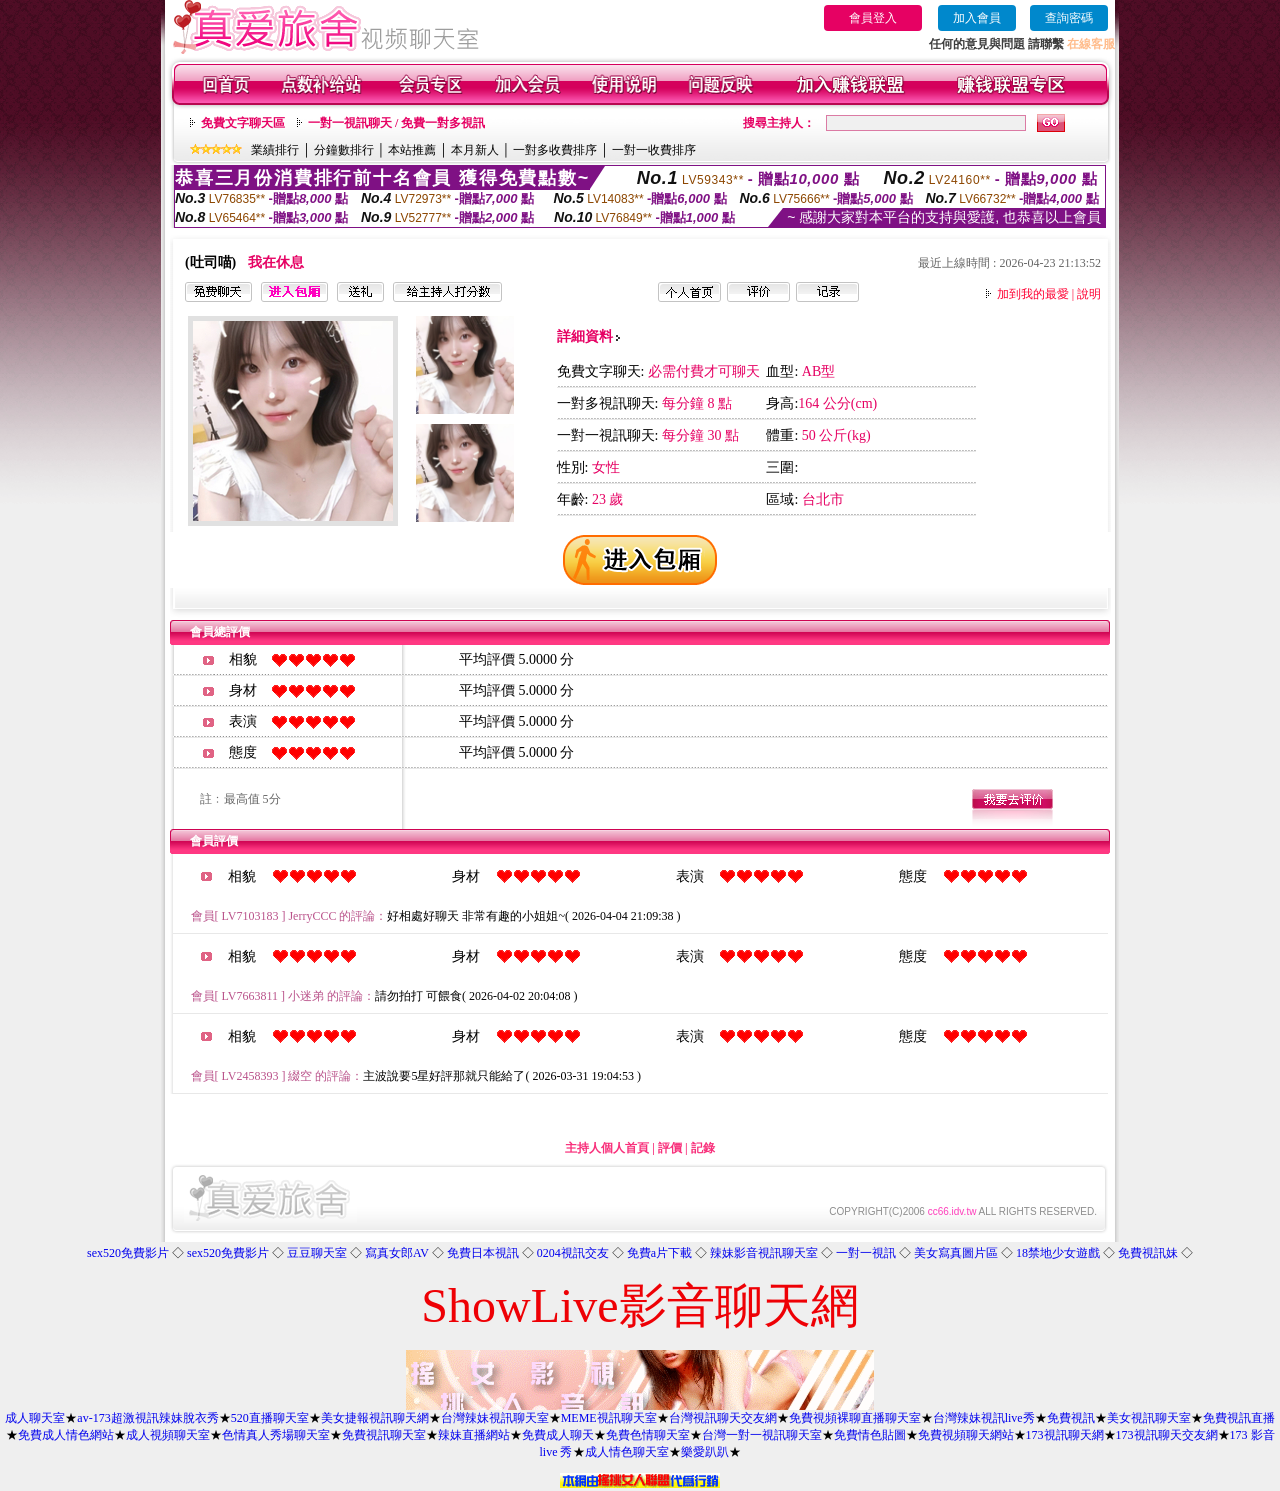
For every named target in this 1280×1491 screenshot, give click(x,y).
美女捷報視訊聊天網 (375, 1418)
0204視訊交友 (573, 1253)
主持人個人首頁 (607, 1148)
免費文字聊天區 (243, 123)
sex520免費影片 (128, 1253)
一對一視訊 (866, 1253)
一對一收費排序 (654, 150)
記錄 (703, 1148)
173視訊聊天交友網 (1167, 1435)
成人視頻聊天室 (168, 1435)
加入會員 (977, 18)
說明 (1089, 294)
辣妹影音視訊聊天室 (764, 1253)
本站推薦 (412, 150)
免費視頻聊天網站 (966, 1435)
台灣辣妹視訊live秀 (984, 1418)
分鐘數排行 (344, 150)
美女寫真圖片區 (956, 1253)
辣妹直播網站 (474, 1435)
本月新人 (475, 150)
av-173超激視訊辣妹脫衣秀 (147, 1418)
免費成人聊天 (558, 1435)
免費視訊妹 (1148, 1253)
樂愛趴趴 (705, 1452)
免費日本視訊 (483, 1253)
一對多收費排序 (555, 150)
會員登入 (873, 18)
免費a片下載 (659, 1253)
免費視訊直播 (1239, 1418)
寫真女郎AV (397, 1253)
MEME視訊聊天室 (609, 1418)
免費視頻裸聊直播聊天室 (855, 1418)
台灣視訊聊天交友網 (723, 1418)
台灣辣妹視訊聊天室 (495, 1418)
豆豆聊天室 (317, 1253)
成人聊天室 (35, 1418)
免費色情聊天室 (648, 1435)
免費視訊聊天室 (384, 1435)
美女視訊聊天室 (1149, 1418)
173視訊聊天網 (1065, 1435)
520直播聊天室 (270, 1418)
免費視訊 (1071, 1418)
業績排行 (275, 150)
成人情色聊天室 (627, 1452)
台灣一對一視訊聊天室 (762, 1435)
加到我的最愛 (1033, 294)
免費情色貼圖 (870, 1435)
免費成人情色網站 (66, 1435)
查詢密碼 (1069, 18)
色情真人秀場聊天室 (276, 1435)
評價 (670, 1148)
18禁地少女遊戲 (1058, 1253)
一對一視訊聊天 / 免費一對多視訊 (396, 123)
